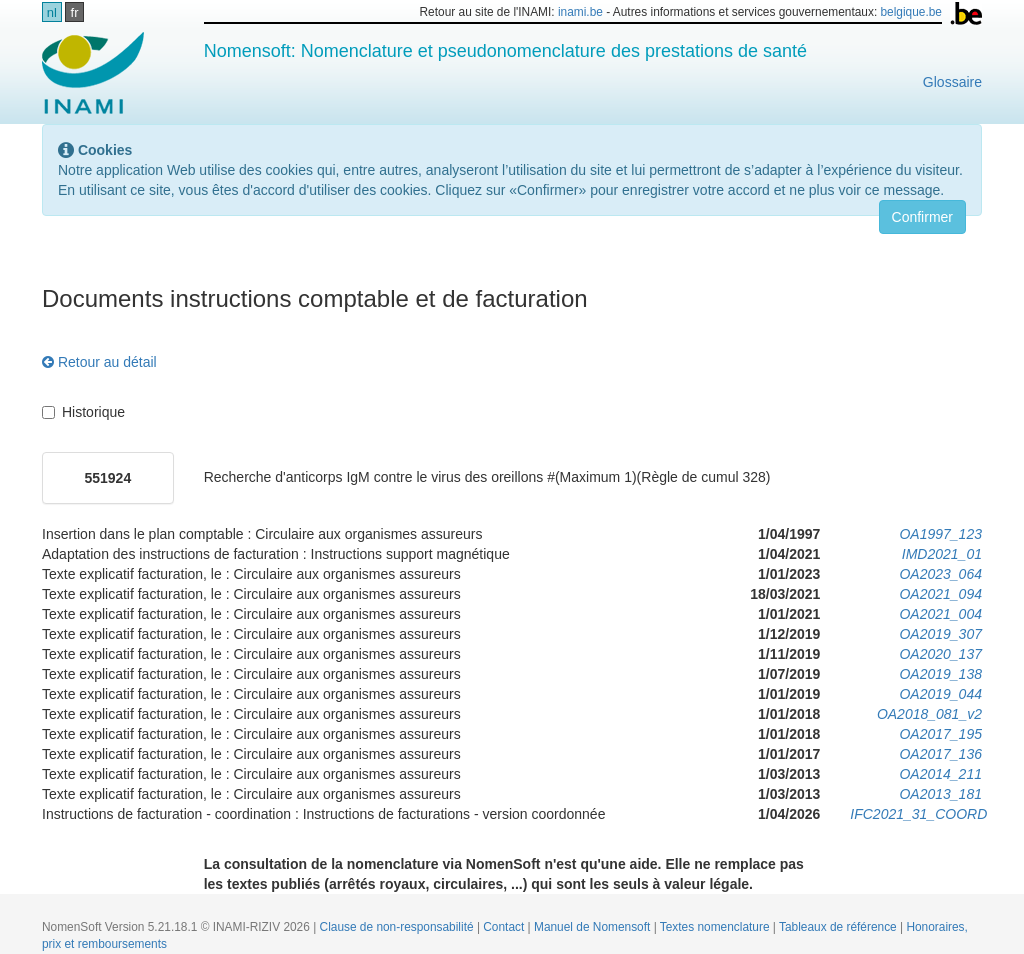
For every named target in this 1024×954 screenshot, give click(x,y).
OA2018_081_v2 (929, 714)
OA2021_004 (940, 614)
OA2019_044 (940, 694)
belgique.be (911, 12)
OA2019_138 (940, 674)
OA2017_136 (940, 754)
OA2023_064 (940, 574)
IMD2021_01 (942, 554)
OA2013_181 (940, 794)
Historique (83, 412)
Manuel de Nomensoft (594, 927)
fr (75, 12)
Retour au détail (99, 362)
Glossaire (952, 82)
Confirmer (922, 217)
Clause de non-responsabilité (398, 927)
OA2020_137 (940, 654)
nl (52, 12)
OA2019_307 (940, 634)
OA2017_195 (940, 734)
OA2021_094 (940, 594)
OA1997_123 (940, 534)
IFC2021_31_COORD (918, 814)
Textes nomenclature (716, 927)
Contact (505, 927)
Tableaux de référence (839, 927)
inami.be (580, 12)
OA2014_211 (940, 774)
